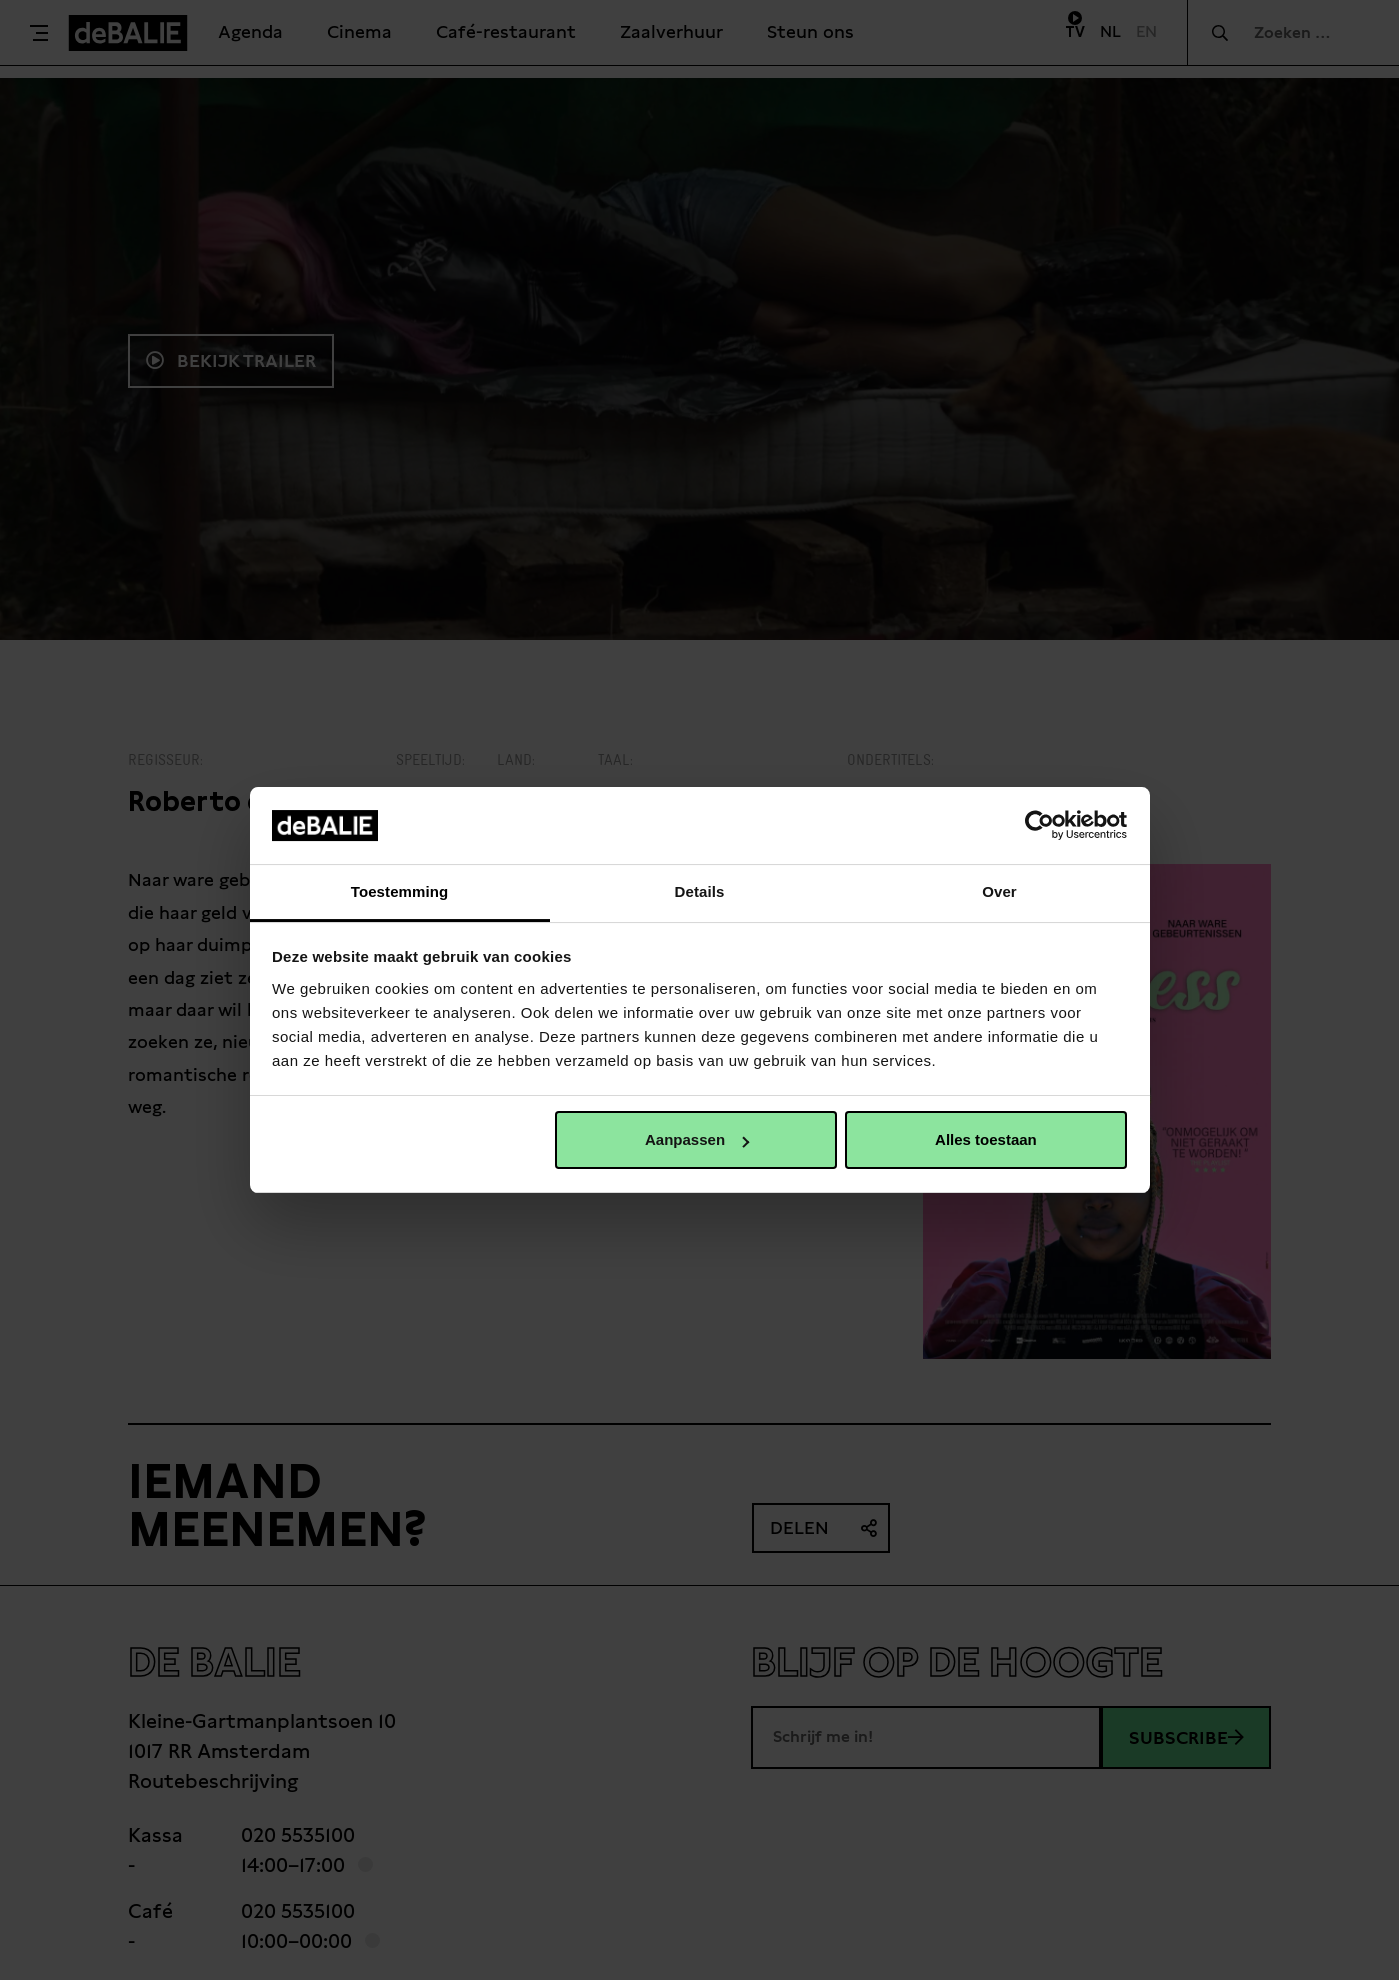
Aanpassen (697, 1139)
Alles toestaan (986, 1139)
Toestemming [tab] (400, 891)
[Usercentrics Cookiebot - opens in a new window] (1039, 825)
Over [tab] (999, 891)
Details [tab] (700, 891)
